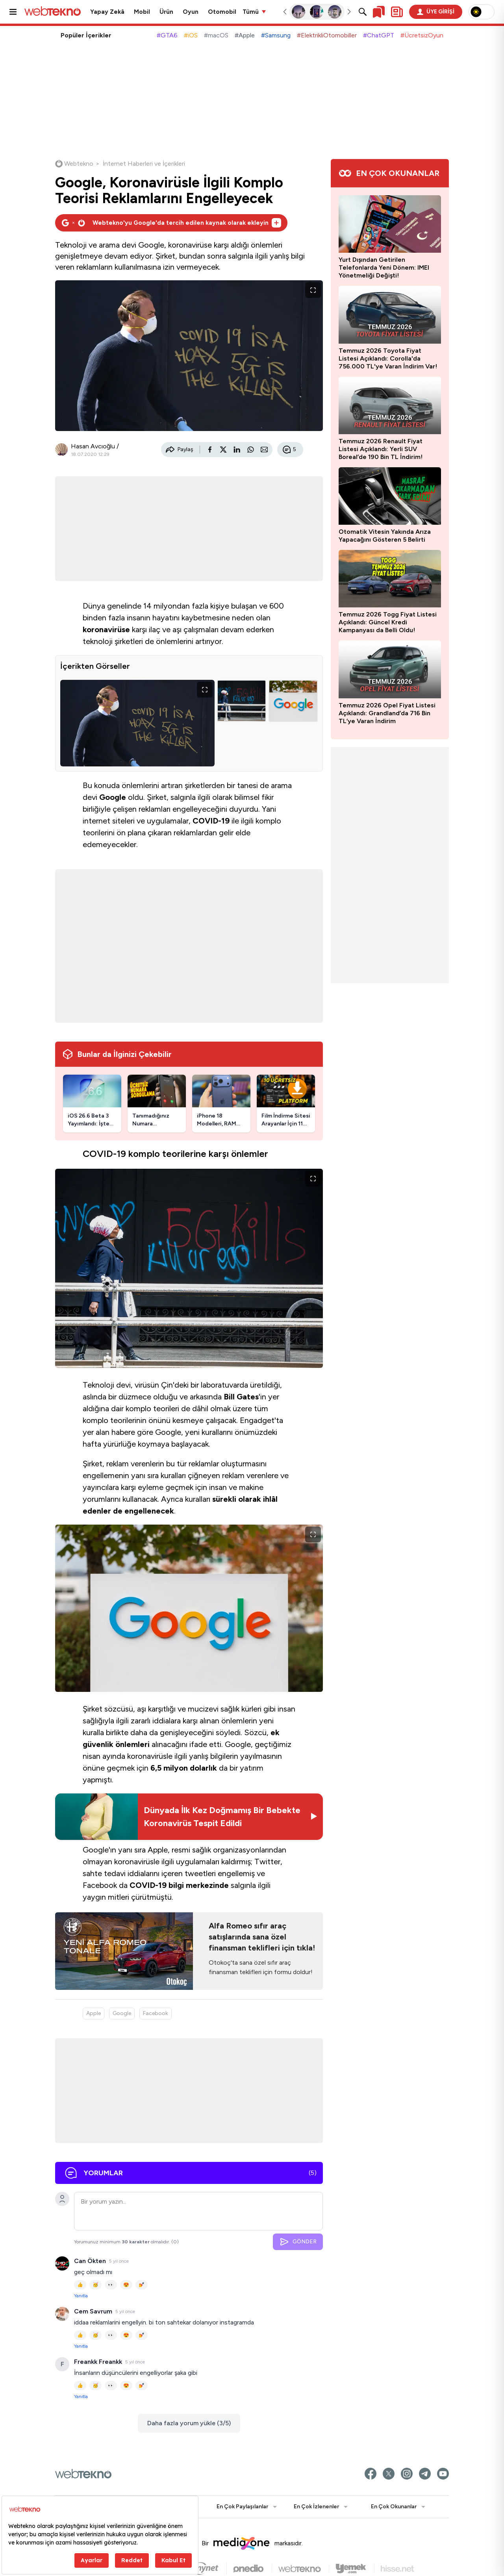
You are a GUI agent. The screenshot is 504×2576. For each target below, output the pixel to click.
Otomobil (222, 11)
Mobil (142, 11)
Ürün (166, 11)
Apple (93, 2013)
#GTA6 (167, 35)
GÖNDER (298, 2242)
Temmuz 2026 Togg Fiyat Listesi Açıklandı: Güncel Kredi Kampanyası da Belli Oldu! (388, 622)
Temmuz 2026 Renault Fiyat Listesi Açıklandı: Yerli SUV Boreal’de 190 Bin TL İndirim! (380, 449)
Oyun (190, 11)
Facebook (155, 2013)
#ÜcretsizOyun (421, 35)
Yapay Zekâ (107, 11)
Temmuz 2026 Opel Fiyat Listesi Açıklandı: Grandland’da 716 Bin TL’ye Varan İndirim (387, 713)
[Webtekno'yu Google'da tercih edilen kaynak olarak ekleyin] (171, 222)
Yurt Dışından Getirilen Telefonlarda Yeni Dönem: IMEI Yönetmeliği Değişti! (384, 267)
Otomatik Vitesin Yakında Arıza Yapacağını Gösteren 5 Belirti (385, 535)
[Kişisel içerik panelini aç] (397, 12)
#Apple (245, 35)
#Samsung (276, 35)
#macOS (216, 35)
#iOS (191, 35)
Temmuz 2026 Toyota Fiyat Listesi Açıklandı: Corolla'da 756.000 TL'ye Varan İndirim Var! (388, 358)
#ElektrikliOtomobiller (327, 35)
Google (122, 2013)
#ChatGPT (378, 35)
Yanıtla (81, 2295)
